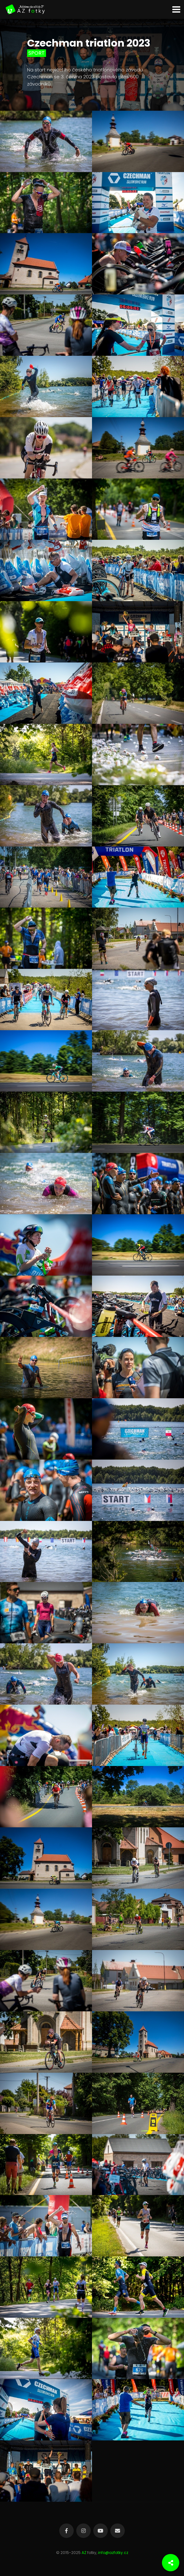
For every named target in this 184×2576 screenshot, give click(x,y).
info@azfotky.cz (113, 2552)
